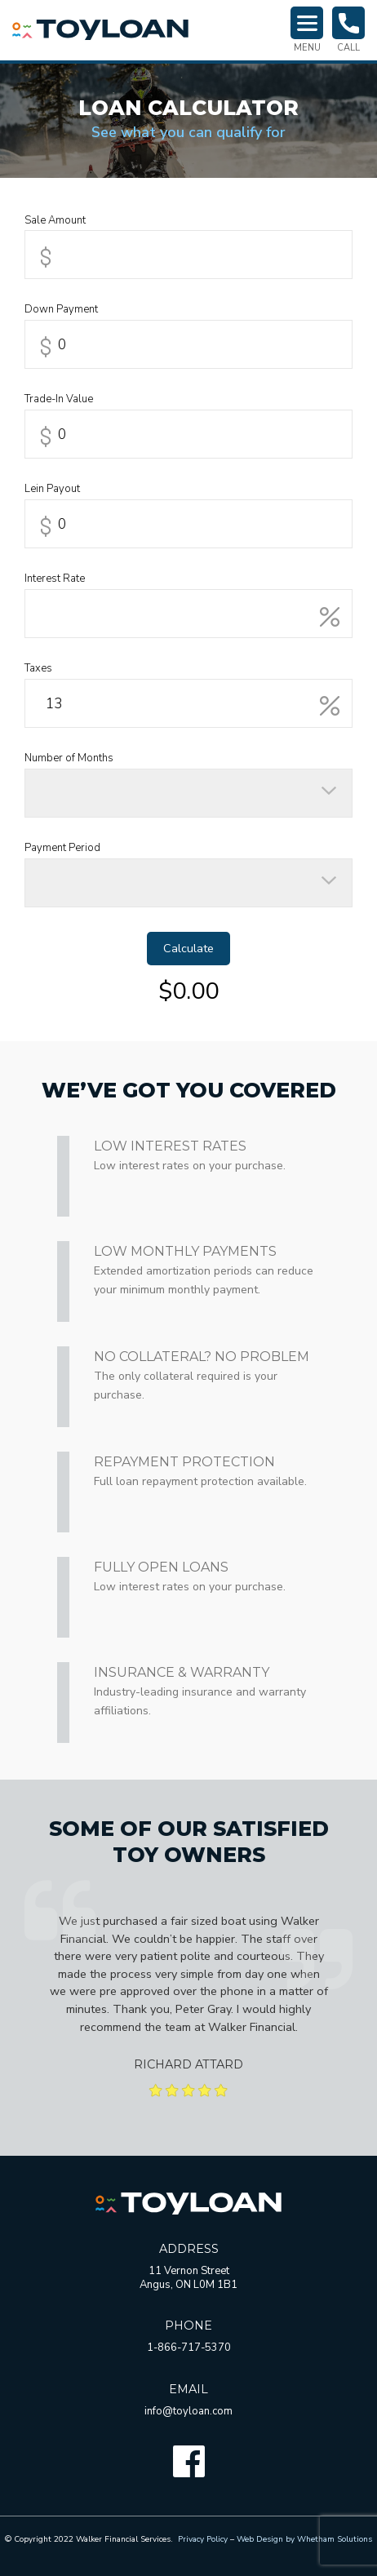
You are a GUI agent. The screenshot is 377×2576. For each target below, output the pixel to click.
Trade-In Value (58, 399)
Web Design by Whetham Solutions (304, 2539)
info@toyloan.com (188, 2411)
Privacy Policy (203, 2539)
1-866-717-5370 (189, 2347)
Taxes (38, 669)
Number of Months (68, 758)
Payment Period (62, 848)
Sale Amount (55, 221)
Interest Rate (54, 579)
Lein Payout (52, 489)
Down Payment (61, 310)
